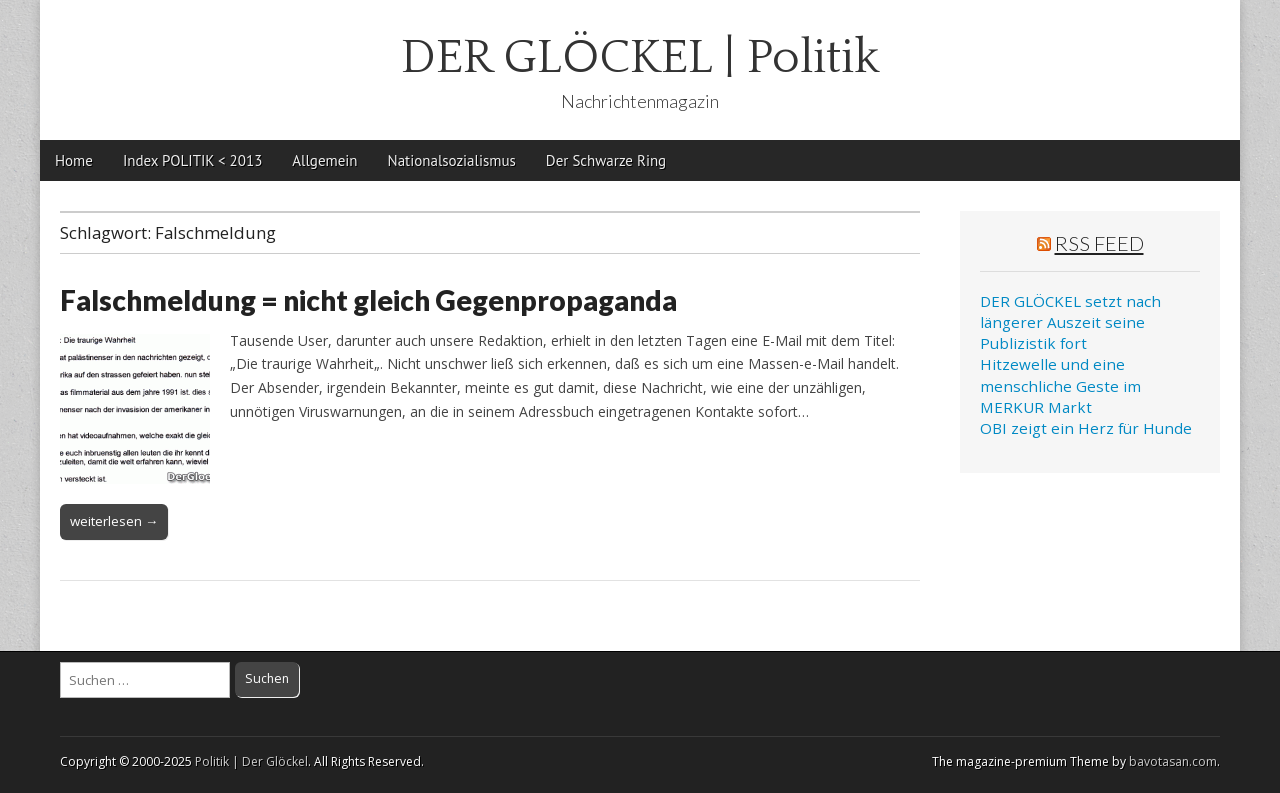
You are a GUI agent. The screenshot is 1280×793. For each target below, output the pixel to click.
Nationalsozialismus (452, 160)
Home (74, 160)
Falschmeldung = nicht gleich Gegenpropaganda (368, 300)
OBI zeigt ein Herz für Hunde (1086, 428)
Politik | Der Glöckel (251, 761)
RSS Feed (1099, 243)
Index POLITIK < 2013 (192, 160)
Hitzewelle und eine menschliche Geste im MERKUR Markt (1060, 385)
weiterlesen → (114, 521)
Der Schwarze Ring (606, 160)
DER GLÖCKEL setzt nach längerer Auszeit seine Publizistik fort (1070, 322)
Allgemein (324, 160)
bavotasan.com (1173, 761)
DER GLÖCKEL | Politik (640, 57)
